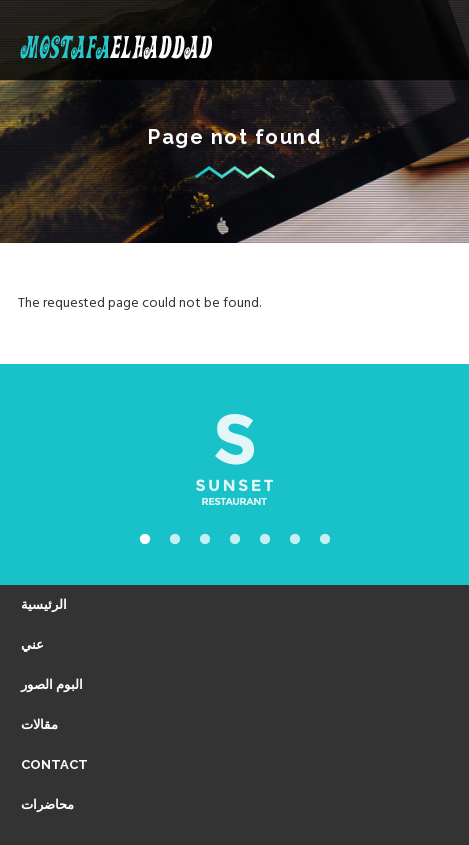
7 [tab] (325, 540)
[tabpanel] (235, 459)
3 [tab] (205, 540)
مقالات (39, 724)
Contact (54, 764)
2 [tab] (175, 540)
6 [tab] (295, 540)
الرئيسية (44, 604)
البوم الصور (52, 684)
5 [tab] (265, 540)
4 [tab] (235, 540)
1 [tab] (145, 540)
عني (32, 644)
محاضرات (47, 804)
